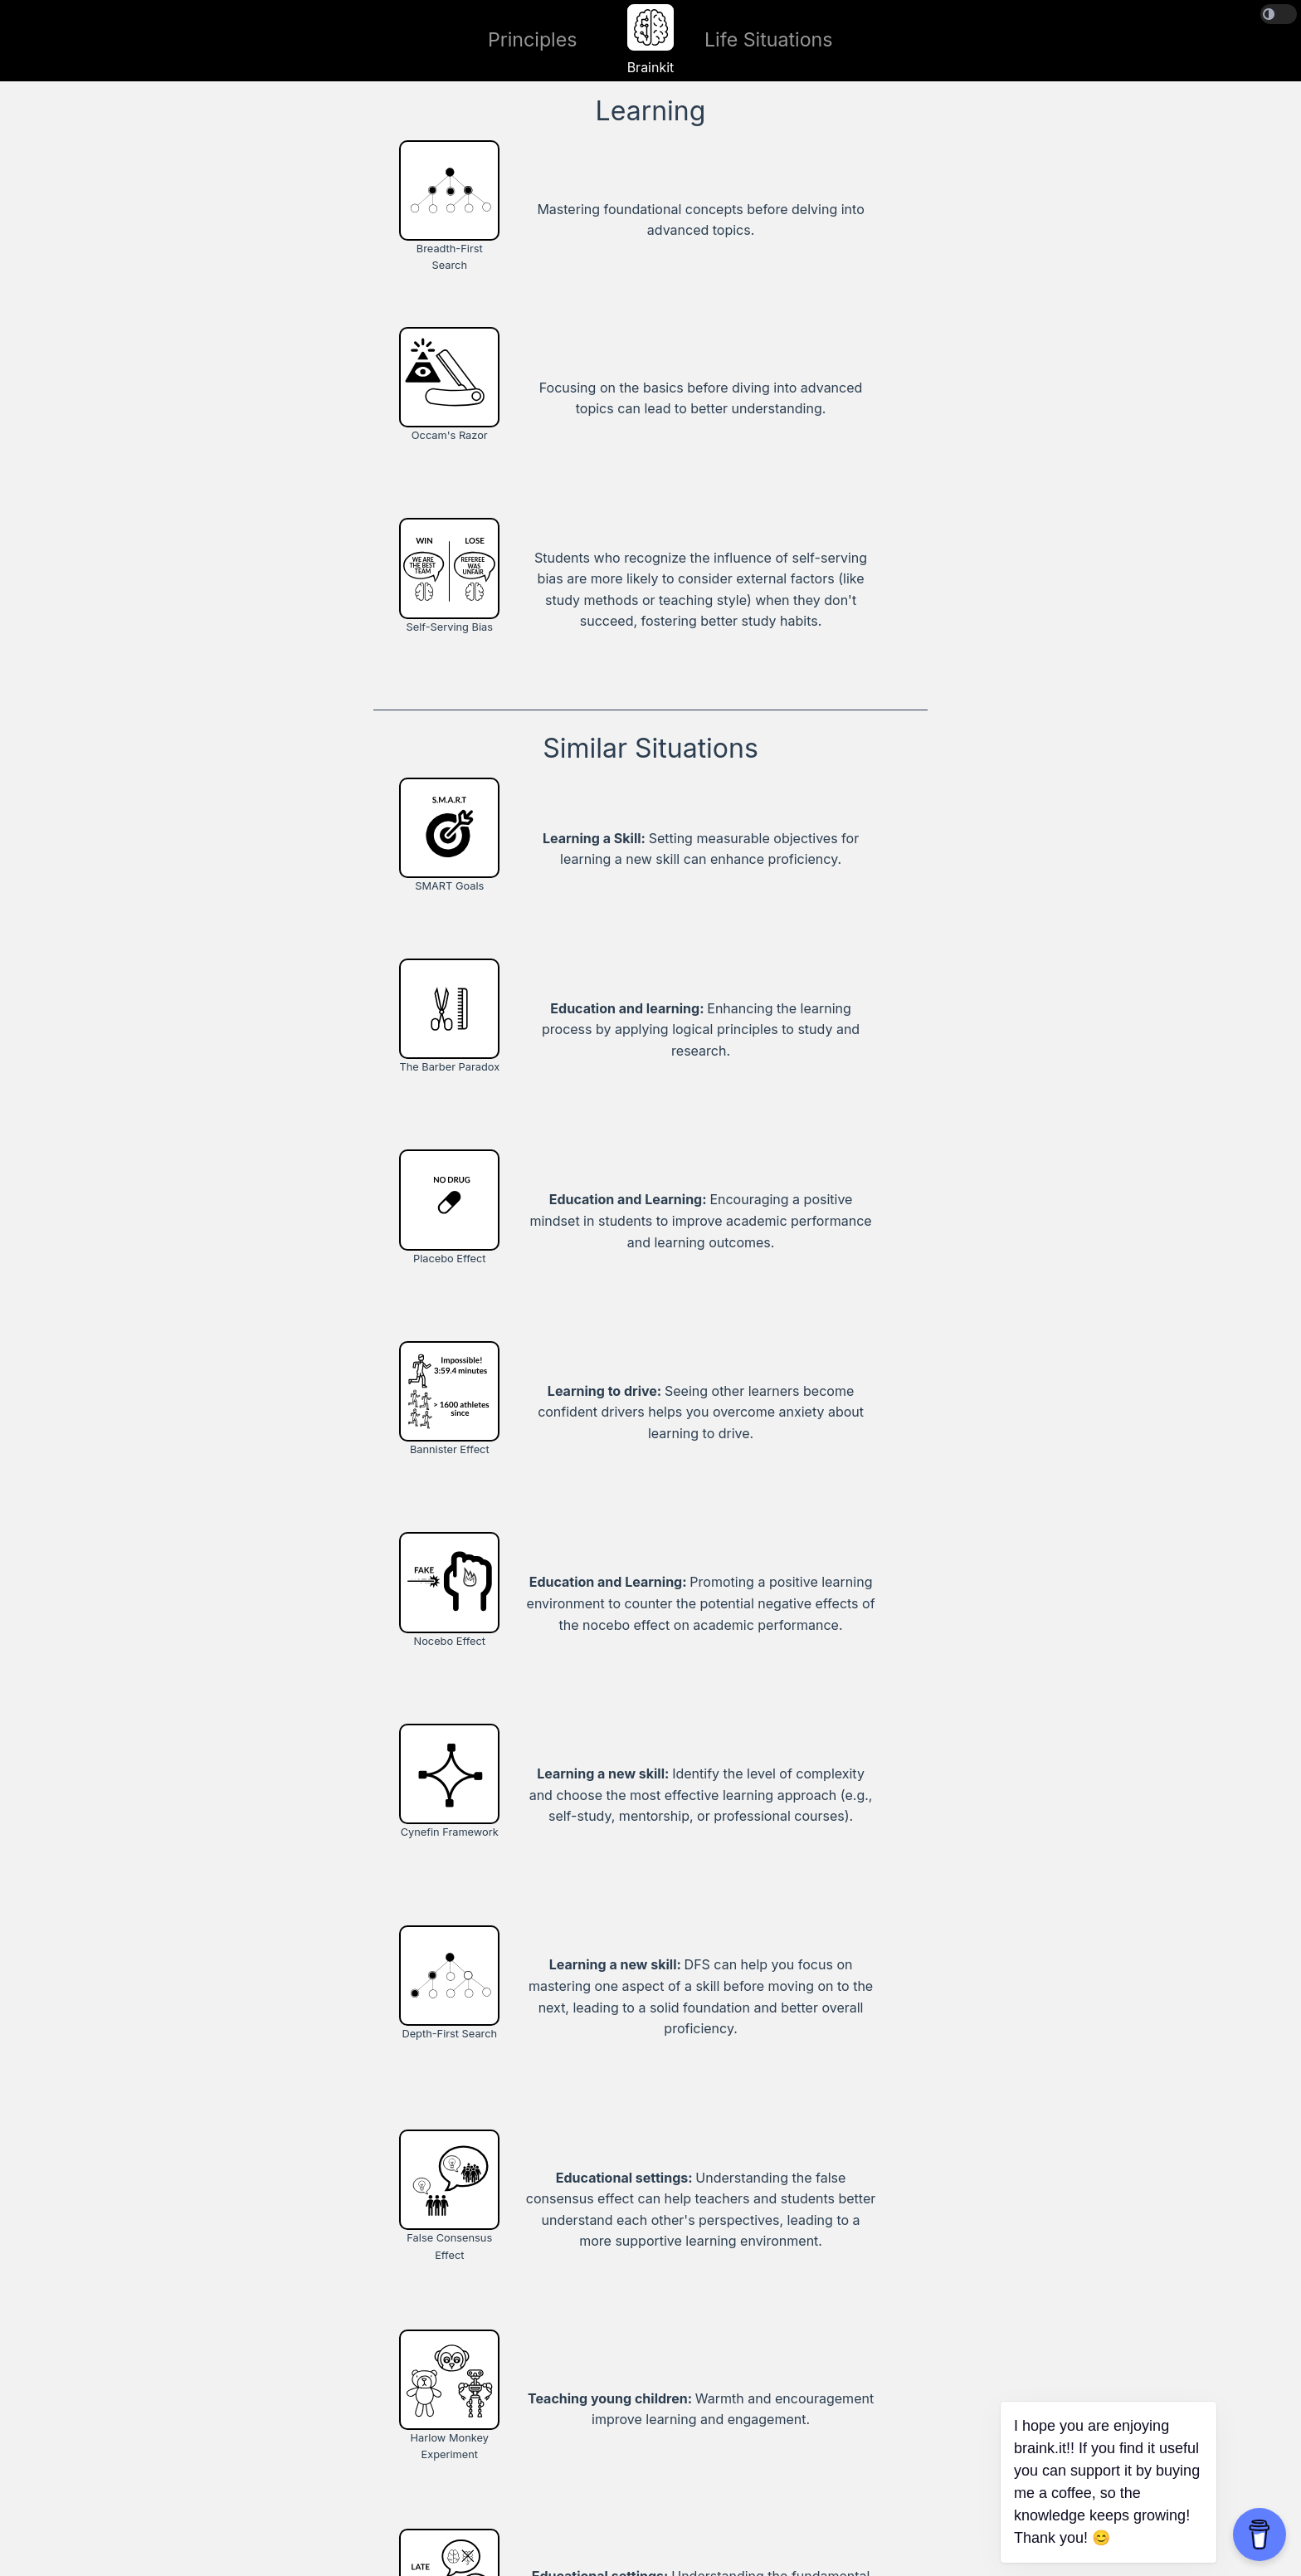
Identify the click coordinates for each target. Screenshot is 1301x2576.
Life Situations (768, 39)
